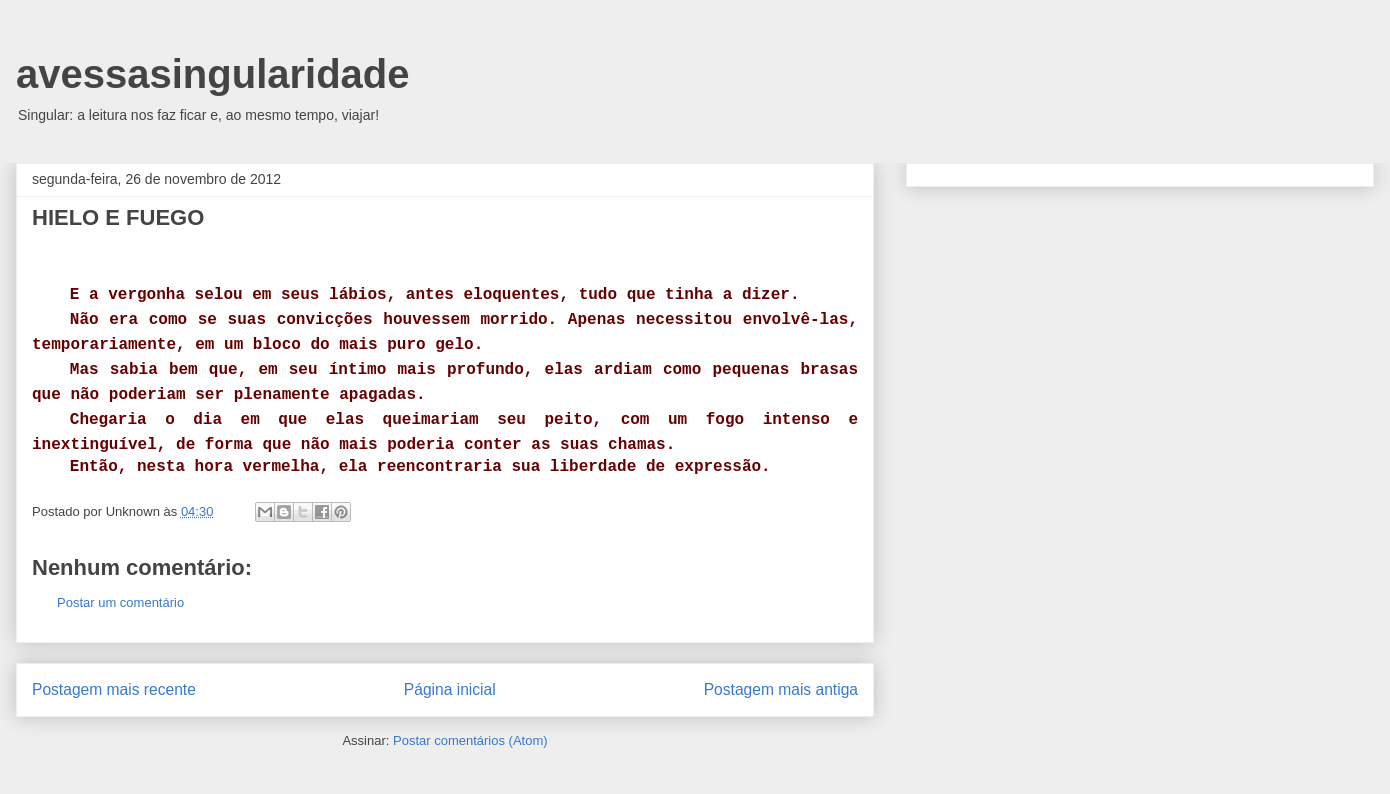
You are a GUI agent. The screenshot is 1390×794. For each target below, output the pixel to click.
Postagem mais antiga (781, 689)
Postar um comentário (120, 602)
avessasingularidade (213, 74)
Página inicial (450, 689)
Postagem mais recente (114, 689)
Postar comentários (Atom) (470, 740)
